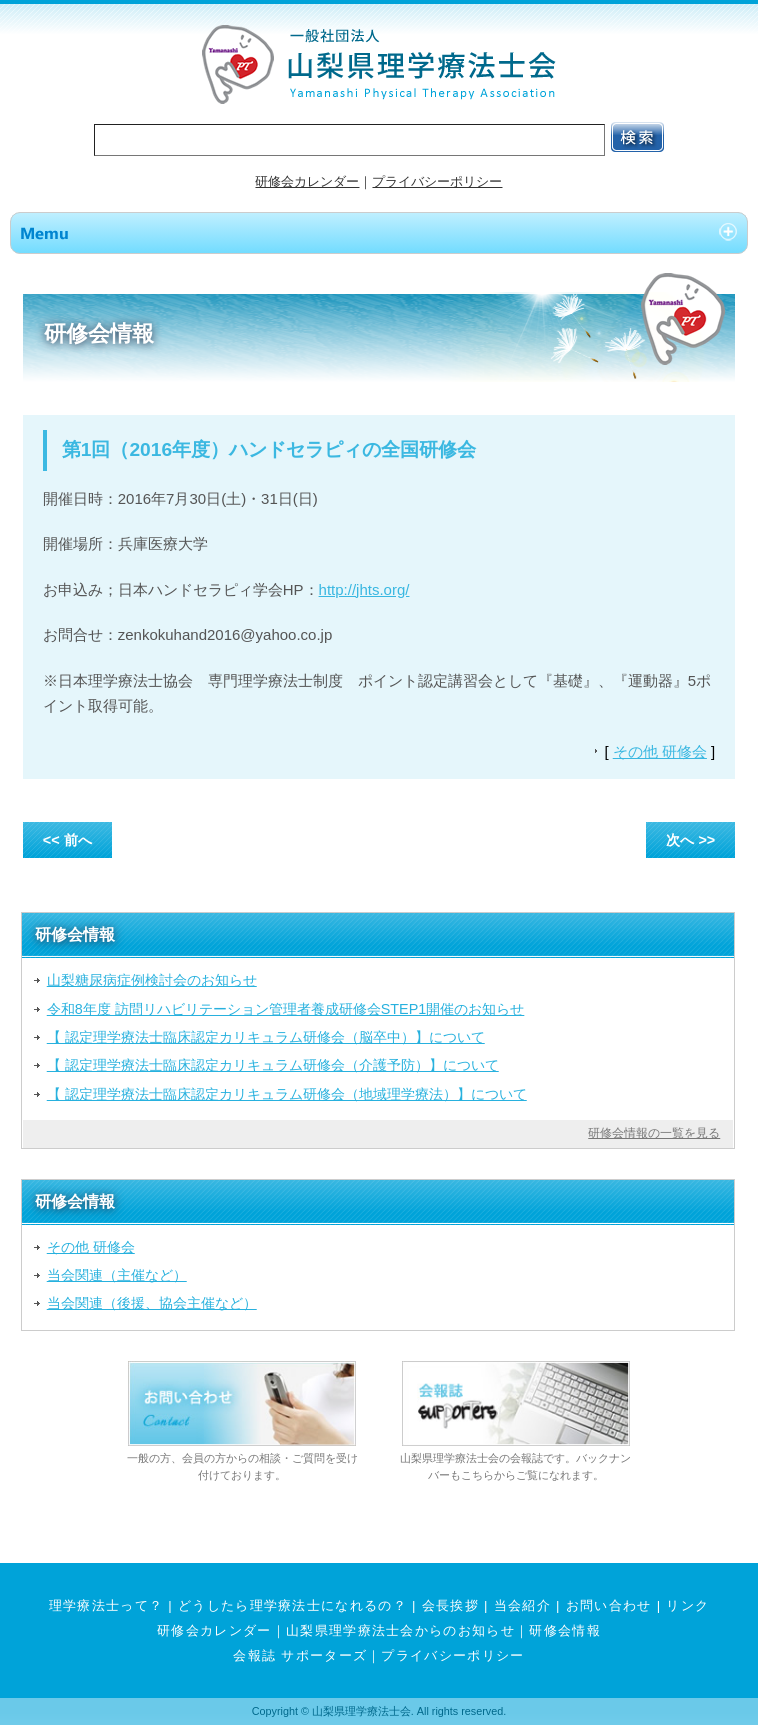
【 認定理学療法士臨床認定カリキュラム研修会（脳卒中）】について (266, 1037)
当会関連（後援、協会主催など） (152, 1303)
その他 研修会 (660, 751)
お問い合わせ (609, 1605)
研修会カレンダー (307, 181)
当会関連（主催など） (117, 1275)
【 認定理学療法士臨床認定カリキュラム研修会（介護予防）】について (273, 1065)
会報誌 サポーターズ (300, 1655)
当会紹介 (522, 1605)
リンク (687, 1605)
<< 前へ (67, 840)
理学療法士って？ (106, 1605)
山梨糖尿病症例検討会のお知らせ (152, 980)
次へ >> (690, 840)
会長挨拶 (450, 1605)
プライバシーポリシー (437, 181)
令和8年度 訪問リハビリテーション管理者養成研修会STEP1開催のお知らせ (286, 1009)
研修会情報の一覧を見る (654, 1133)
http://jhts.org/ (364, 589)
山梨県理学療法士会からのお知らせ (400, 1630)
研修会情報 (565, 1630)
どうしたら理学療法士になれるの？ (292, 1605)
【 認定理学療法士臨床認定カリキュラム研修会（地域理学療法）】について (287, 1094)
